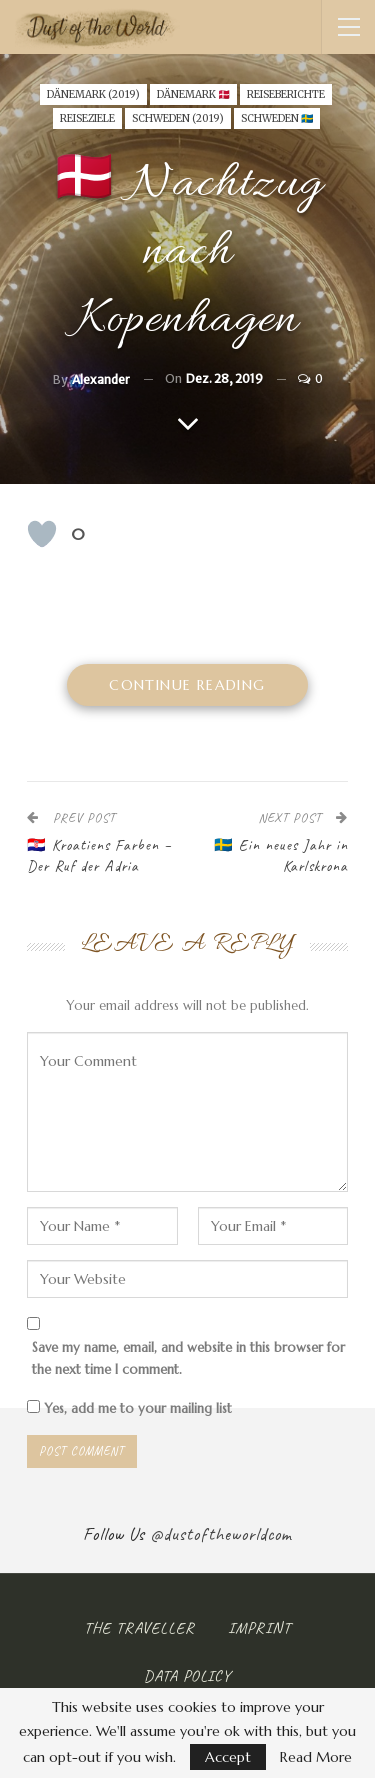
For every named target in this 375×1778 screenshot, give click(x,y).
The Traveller (139, 1628)
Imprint (259, 1628)
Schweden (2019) (178, 118)
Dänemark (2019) (93, 94)
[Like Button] (42, 534)
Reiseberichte (286, 94)
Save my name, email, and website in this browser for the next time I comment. (188, 1358)
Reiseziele (87, 118)
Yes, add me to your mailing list (129, 1408)
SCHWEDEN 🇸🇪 (277, 118)
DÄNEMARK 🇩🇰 (193, 94)
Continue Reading (187, 685)
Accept (228, 1757)
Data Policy (187, 1676)
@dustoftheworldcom (221, 1534)
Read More (316, 1757)
